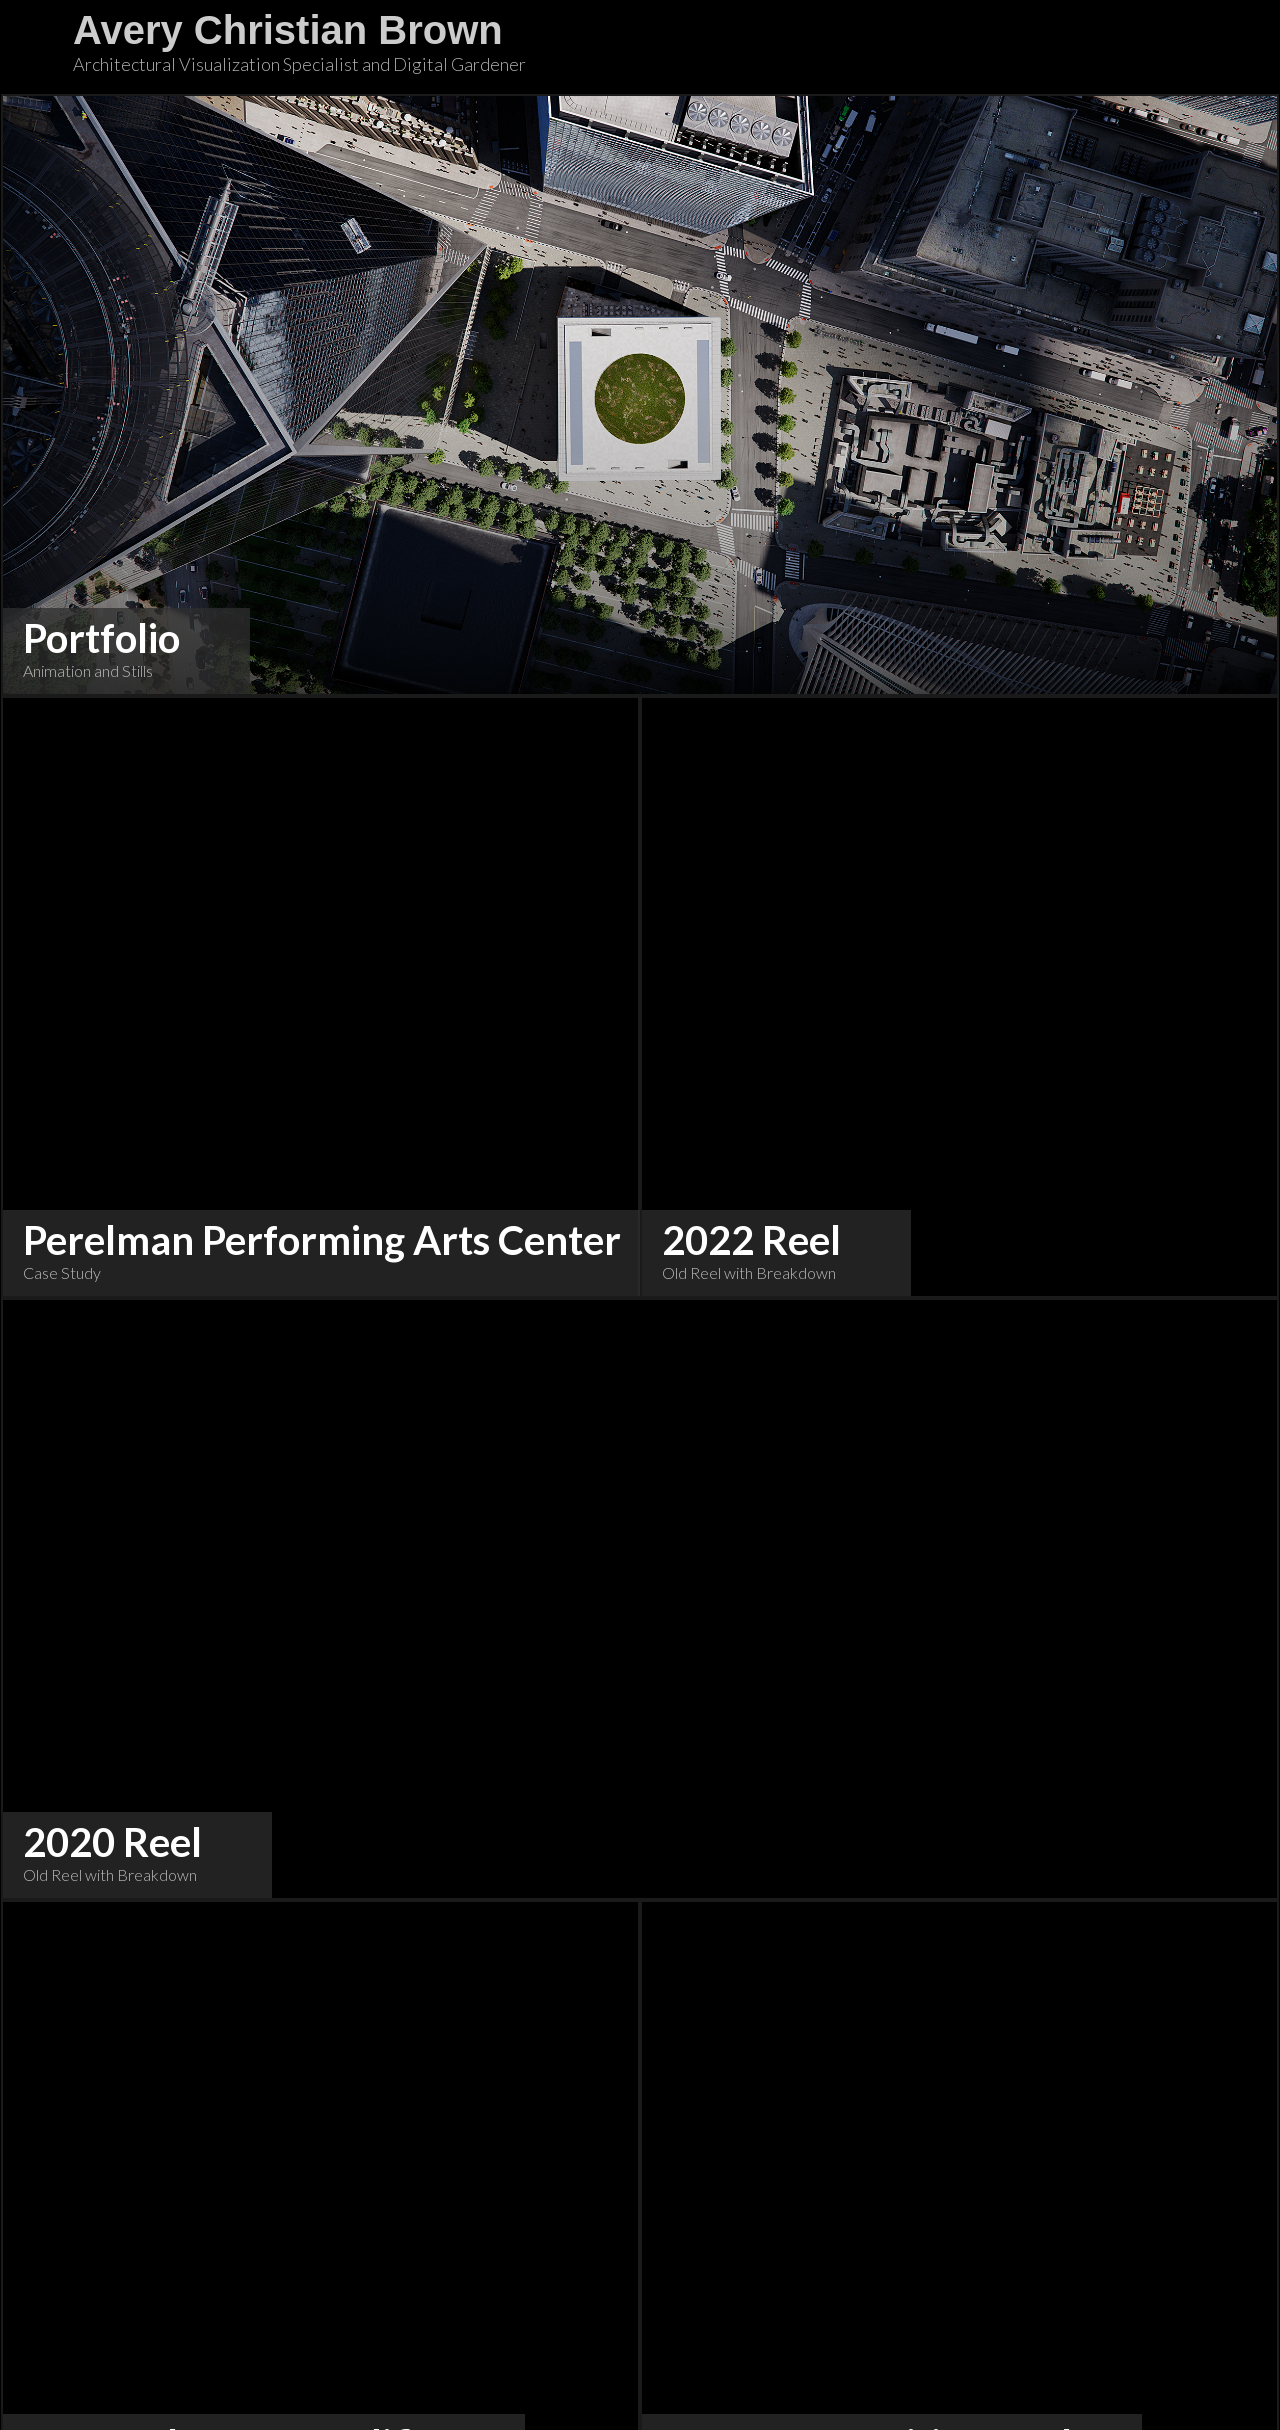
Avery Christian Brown (288, 30)
